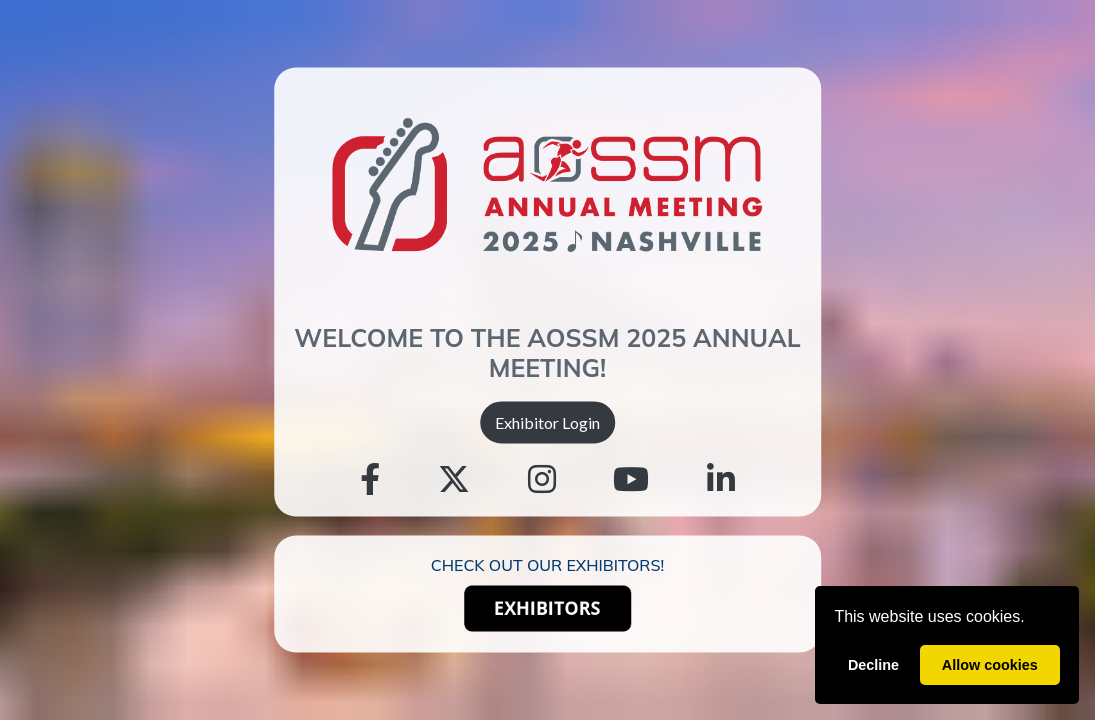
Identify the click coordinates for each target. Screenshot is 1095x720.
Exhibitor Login (547, 421)
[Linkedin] (721, 480)
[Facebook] (370, 480)
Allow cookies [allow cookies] (990, 665)
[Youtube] (631, 480)
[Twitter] (454, 480)
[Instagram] (542, 480)
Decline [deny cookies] (873, 665)
